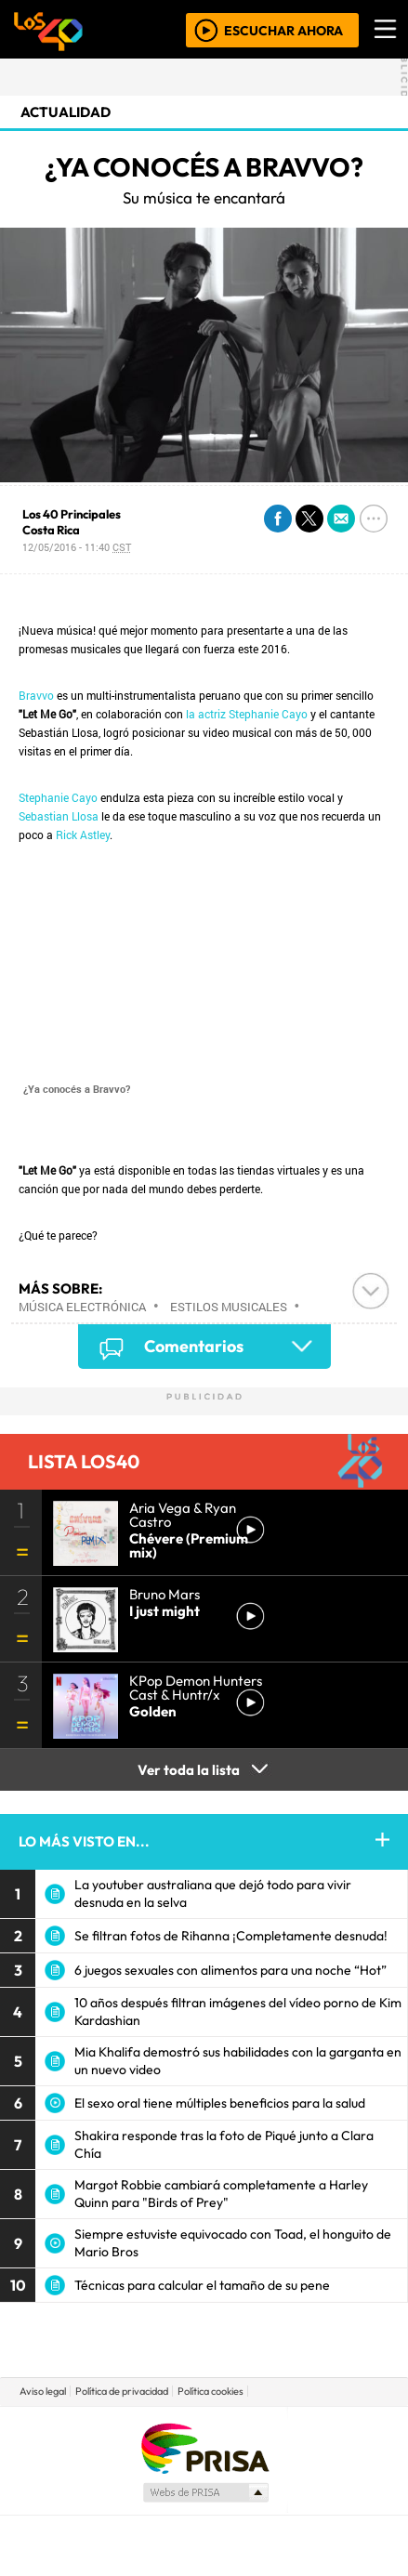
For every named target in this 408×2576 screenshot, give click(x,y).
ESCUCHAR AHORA (283, 29)
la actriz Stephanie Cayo (247, 713)
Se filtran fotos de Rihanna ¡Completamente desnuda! (231, 1935)
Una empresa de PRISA (204, 2447)
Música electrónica (82, 1306)
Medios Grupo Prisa (204, 2492)
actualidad (65, 112)
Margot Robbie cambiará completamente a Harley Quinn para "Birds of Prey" (221, 2193)
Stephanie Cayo (58, 797)
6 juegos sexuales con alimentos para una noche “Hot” (230, 1970)
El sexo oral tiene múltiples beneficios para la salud (219, 2103)
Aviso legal (43, 2391)
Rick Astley (83, 834)
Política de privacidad (121, 2391)
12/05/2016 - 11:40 (76, 547)
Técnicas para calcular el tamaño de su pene (202, 2285)
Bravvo (36, 695)
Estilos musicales (228, 1306)
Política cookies (210, 2391)
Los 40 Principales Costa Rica (71, 521)
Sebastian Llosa (59, 815)
